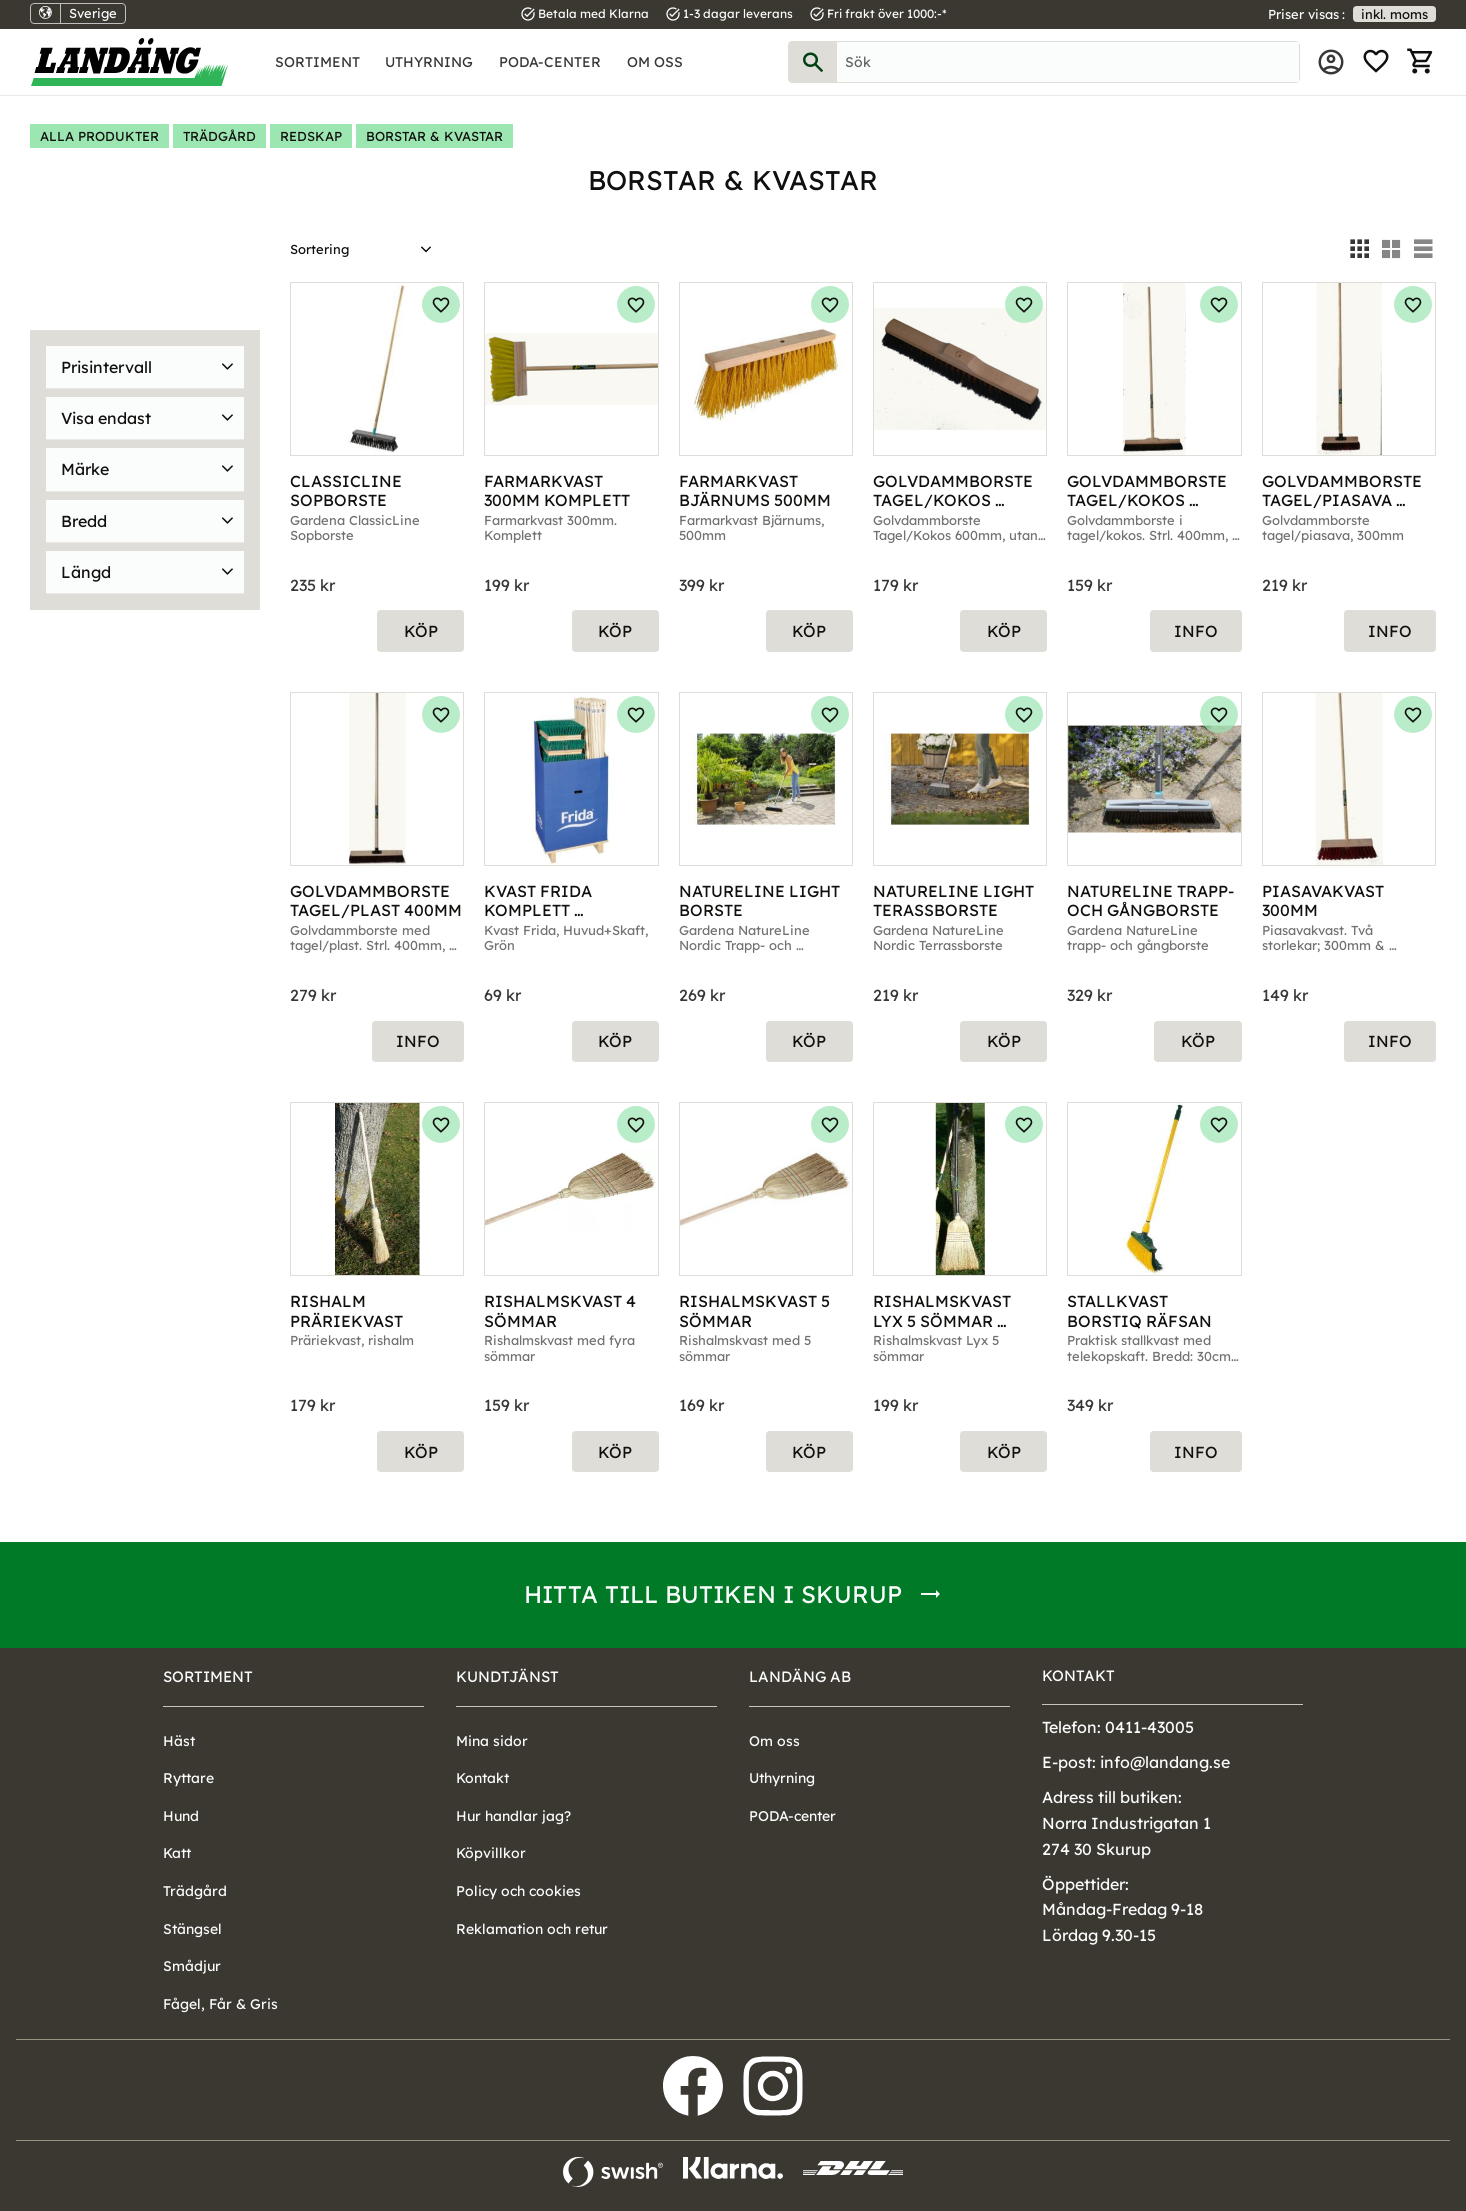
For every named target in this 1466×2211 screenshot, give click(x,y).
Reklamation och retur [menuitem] (532, 1929)
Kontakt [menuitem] (482, 1778)
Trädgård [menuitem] (195, 1891)
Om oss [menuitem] (655, 62)
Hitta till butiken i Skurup (713, 1594)
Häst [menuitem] (179, 1741)
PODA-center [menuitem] (550, 62)
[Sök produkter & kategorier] (1068, 62)
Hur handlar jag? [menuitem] (513, 1816)
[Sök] (813, 62)
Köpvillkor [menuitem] (491, 1853)
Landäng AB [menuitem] (800, 1676)
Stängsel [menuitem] (192, 1929)
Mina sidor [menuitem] (1331, 62)
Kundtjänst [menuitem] (507, 1676)
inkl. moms (1394, 14)
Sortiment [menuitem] (317, 62)
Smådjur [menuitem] (192, 1966)
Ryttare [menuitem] (188, 1778)
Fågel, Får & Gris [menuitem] (220, 2004)
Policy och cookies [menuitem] (518, 1891)
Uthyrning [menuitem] (429, 62)
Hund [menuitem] (181, 1816)
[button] (1376, 62)
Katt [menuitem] (177, 1853)
